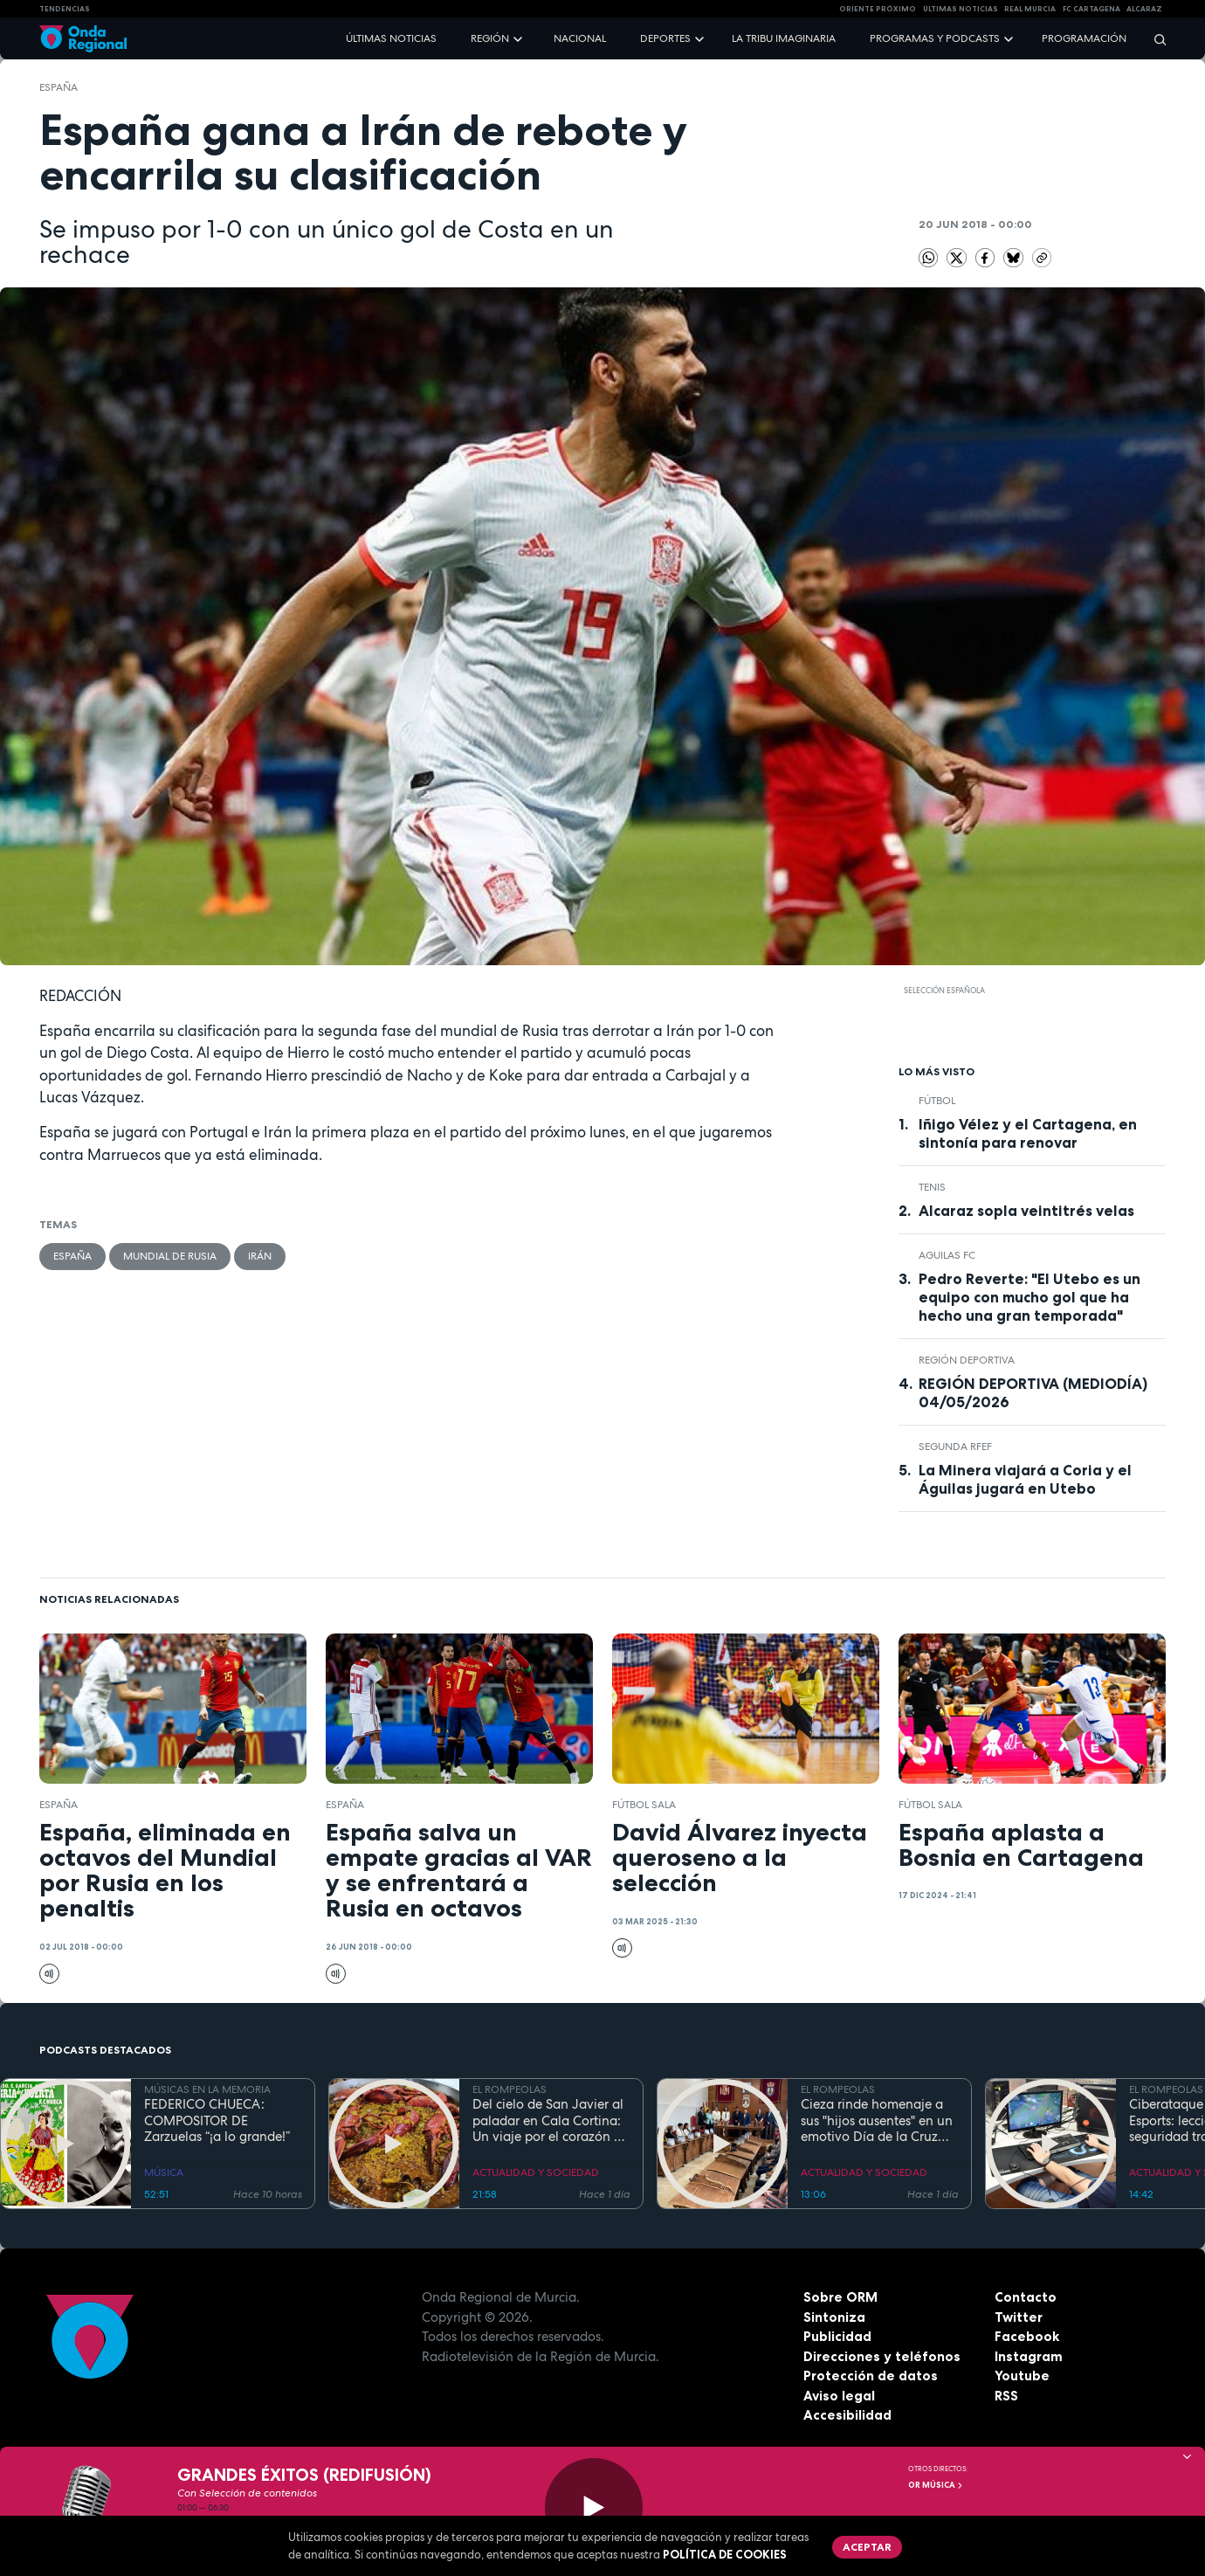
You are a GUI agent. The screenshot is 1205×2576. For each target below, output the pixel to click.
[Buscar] (1154, 39)
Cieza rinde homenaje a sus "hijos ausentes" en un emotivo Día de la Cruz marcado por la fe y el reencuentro (877, 2120)
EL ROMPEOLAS (509, 2089)
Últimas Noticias (960, 8)
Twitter (1019, 2317)
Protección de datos (870, 2375)
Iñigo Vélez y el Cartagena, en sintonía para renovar (1028, 1133)
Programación (1084, 38)
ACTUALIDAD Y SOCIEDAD (535, 2172)
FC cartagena (1091, 8)
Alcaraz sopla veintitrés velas (1026, 1210)
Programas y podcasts (935, 38)
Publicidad (837, 2336)
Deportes (665, 38)
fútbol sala (644, 1805)
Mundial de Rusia (170, 1256)
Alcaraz (1144, 8)
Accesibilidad (847, 2415)
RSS (1006, 2395)
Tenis (932, 1187)
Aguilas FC (947, 1255)
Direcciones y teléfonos (882, 2356)
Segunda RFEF (955, 1447)
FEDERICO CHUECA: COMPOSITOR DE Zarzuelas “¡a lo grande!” (217, 2120)
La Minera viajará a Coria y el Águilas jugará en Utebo (1025, 1479)
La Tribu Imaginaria (784, 38)
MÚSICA (163, 2172)
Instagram (1029, 2356)
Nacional (580, 38)
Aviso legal (839, 2395)
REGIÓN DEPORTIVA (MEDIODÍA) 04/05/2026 (1033, 1393)
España (58, 87)
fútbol (937, 1101)
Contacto (1026, 2297)
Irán (260, 1256)
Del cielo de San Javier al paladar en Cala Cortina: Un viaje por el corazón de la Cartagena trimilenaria (550, 2120)
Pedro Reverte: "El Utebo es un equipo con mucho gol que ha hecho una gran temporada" (1029, 1297)
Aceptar (867, 2546)
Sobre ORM (840, 2297)
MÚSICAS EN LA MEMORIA (207, 2089)
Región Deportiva (967, 1360)
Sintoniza (834, 2317)
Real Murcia (1030, 8)
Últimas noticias (391, 38)
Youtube (1022, 2375)
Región (490, 38)
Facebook (1027, 2336)
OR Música (936, 2485)
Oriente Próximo (877, 8)
